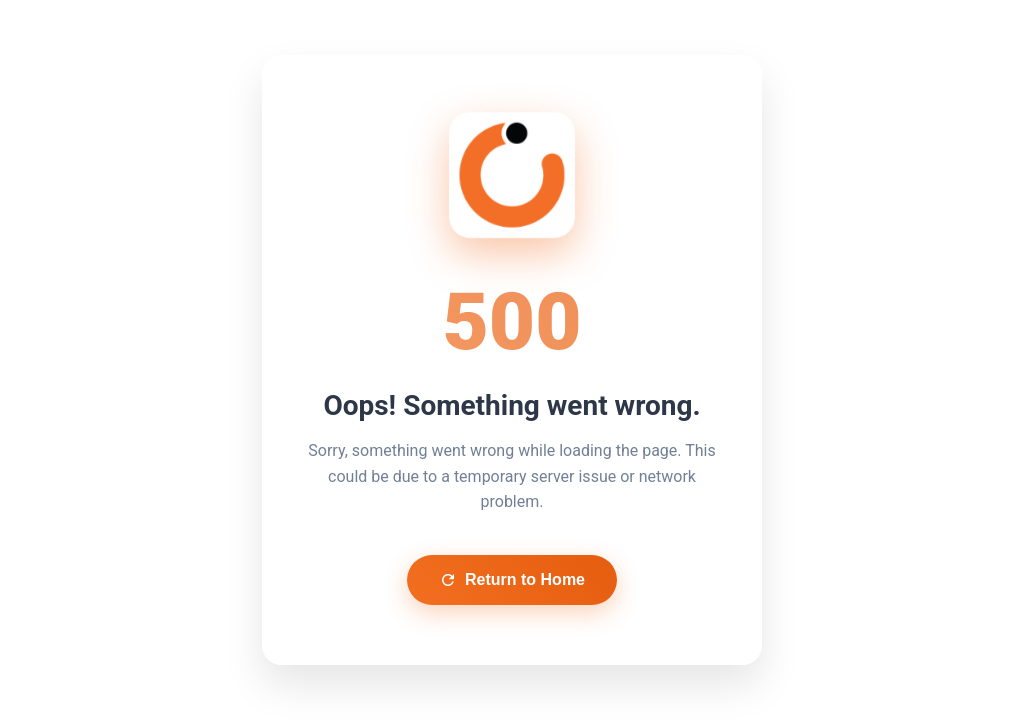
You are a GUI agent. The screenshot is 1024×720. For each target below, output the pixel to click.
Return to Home (512, 580)
